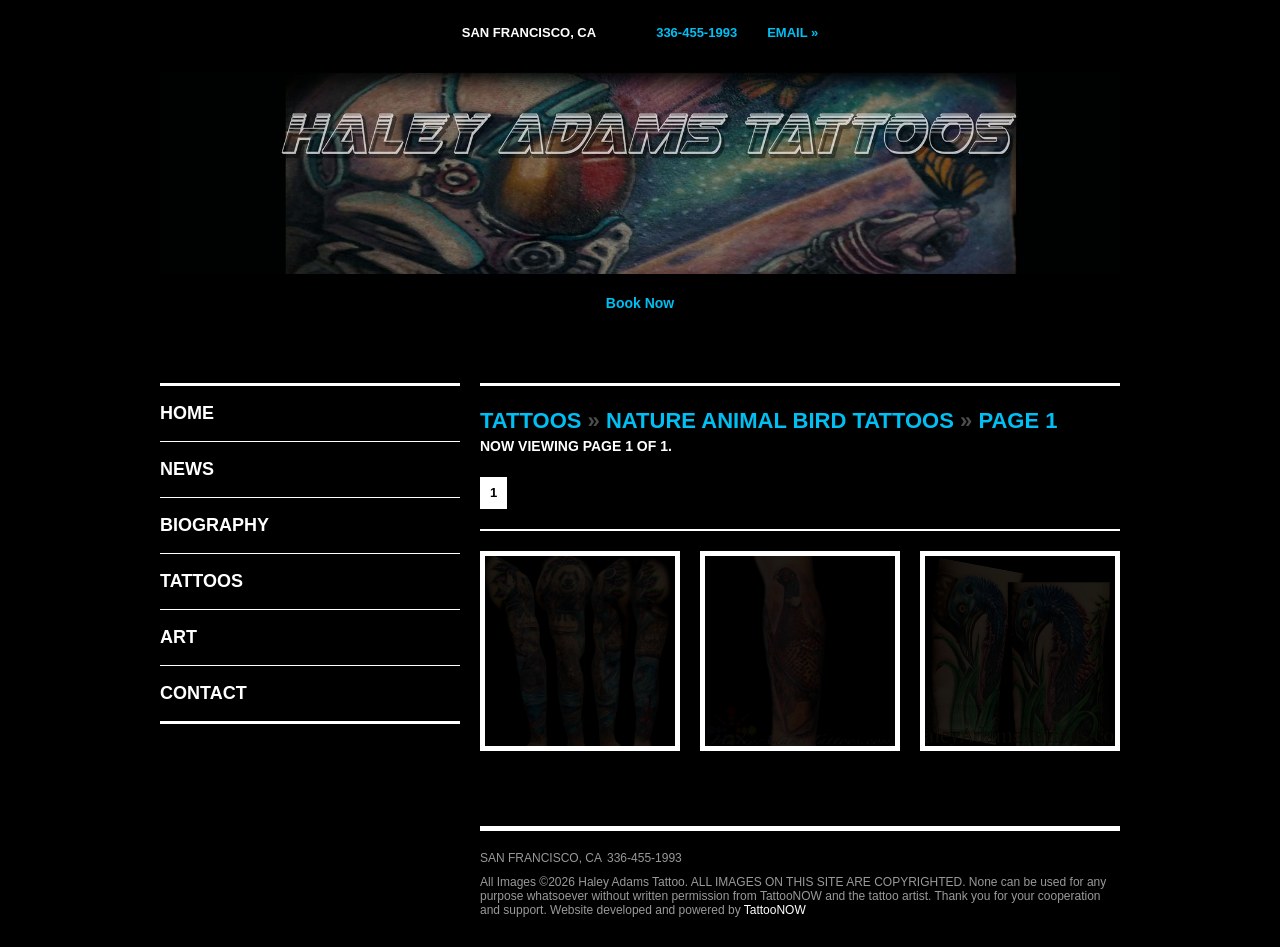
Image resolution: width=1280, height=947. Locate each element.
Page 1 (1017, 420)
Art (178, 637)
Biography (214, 525)
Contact (203, 693)
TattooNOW (775, 910)
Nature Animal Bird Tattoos (780, 420)
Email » (792, 32)
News (187, 469)
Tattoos (201, 581)
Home (187, 413)
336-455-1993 (696, 32)
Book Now (640, 303)
